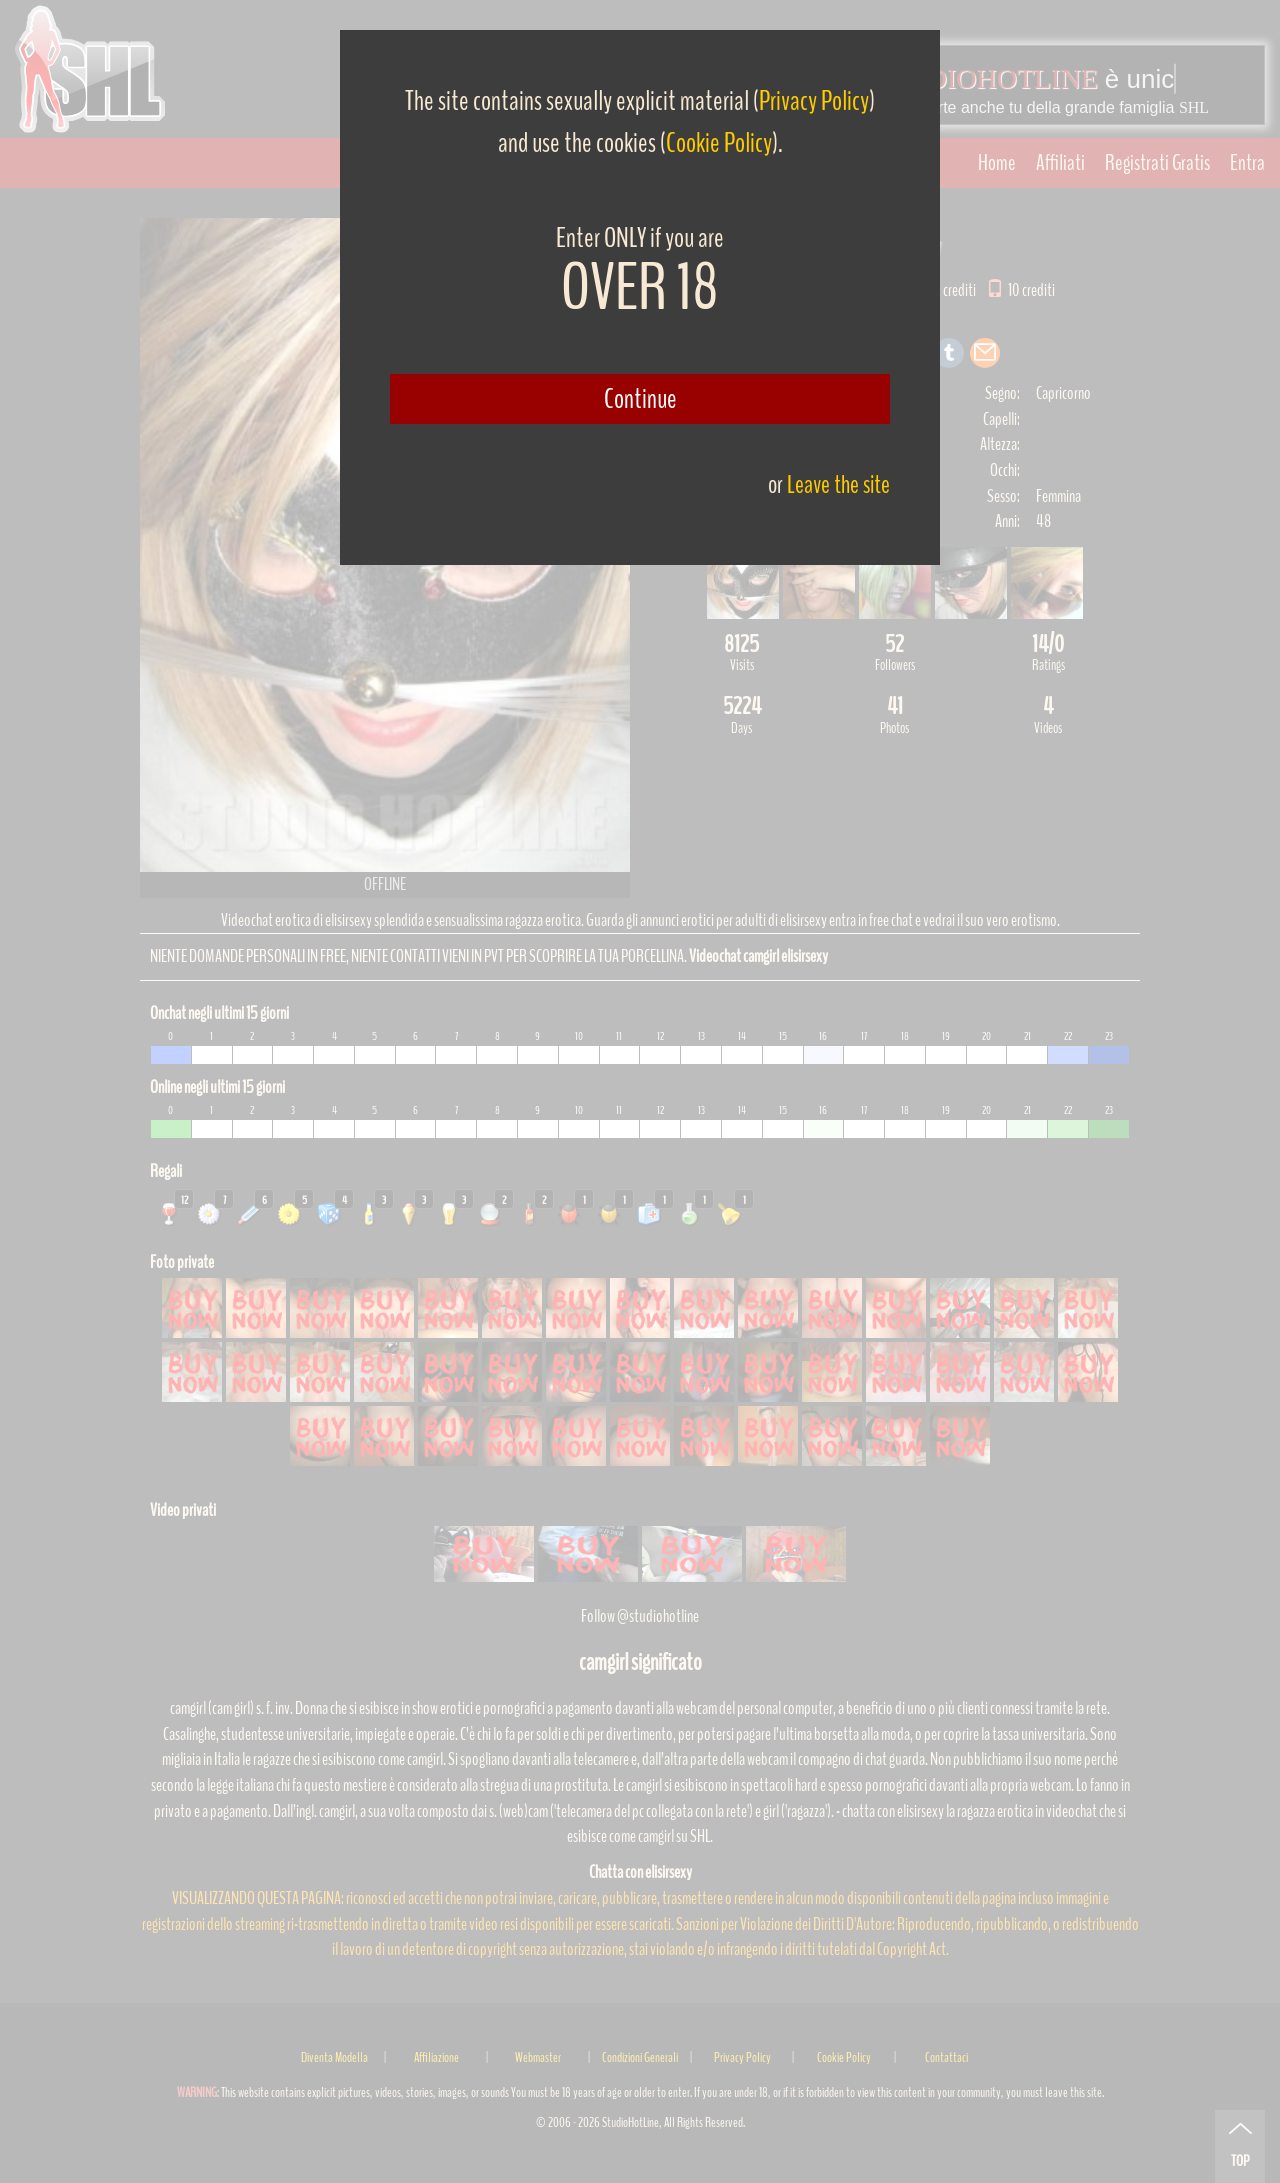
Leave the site (838, 484)
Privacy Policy (814, 101)
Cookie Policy (719, 143)
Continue (640, 399)
